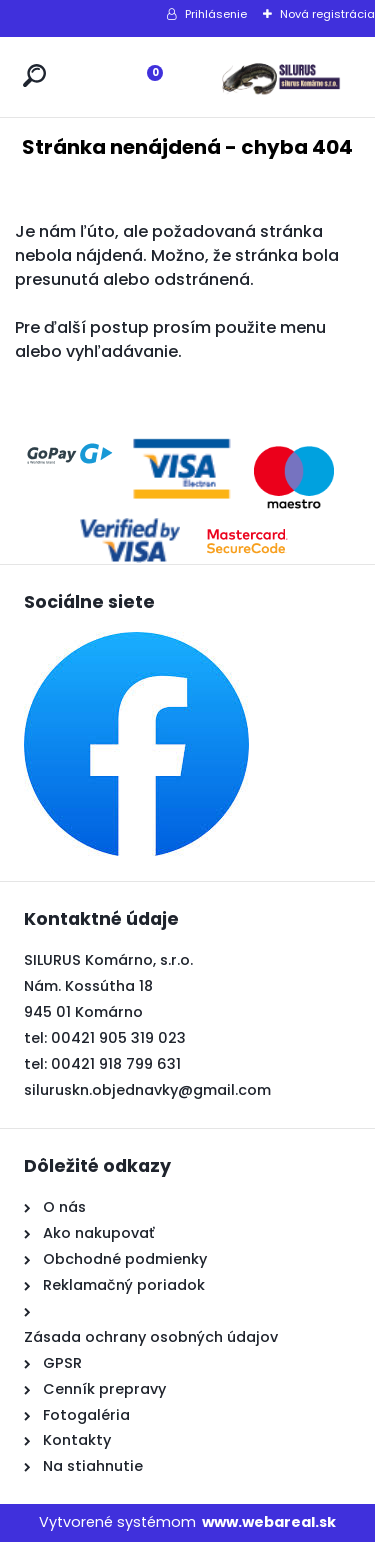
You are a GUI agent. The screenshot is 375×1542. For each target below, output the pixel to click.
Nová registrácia (327, 14)
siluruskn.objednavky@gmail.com (147, 1090)
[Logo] (280, 77)
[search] (34, 75)
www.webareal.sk (269, 1522)
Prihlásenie (216, 14)
